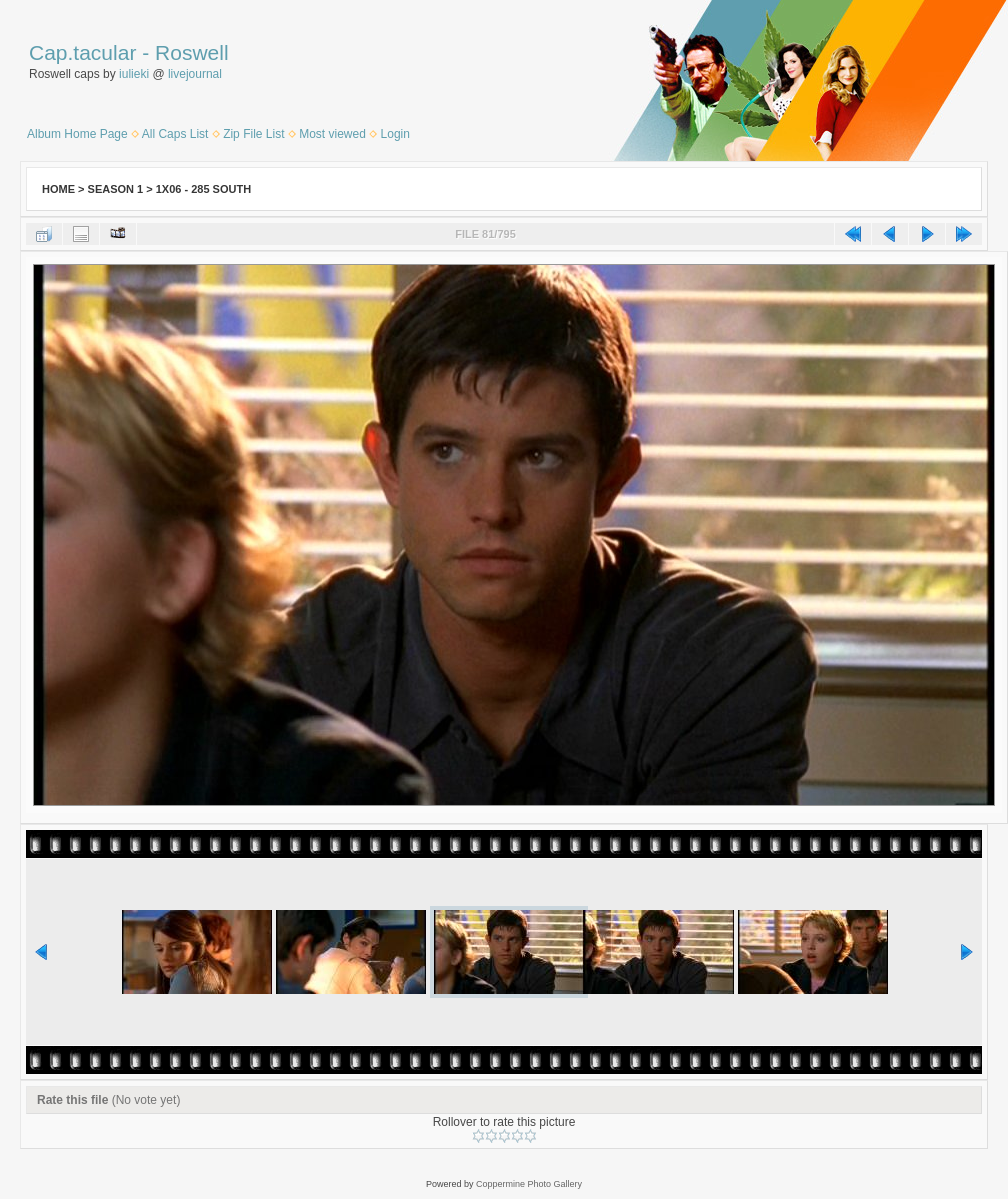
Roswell (192, 52)
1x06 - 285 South (203, 189)
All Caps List (175, 134)
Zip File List (253, 134)
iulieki (134, 74)
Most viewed (332, 134)
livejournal (195, 74)
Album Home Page (77, 134)
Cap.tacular (82, 52)
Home (58, 189)
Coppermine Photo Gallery (529, 1184)
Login (395, 134)
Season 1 (116, 189)
